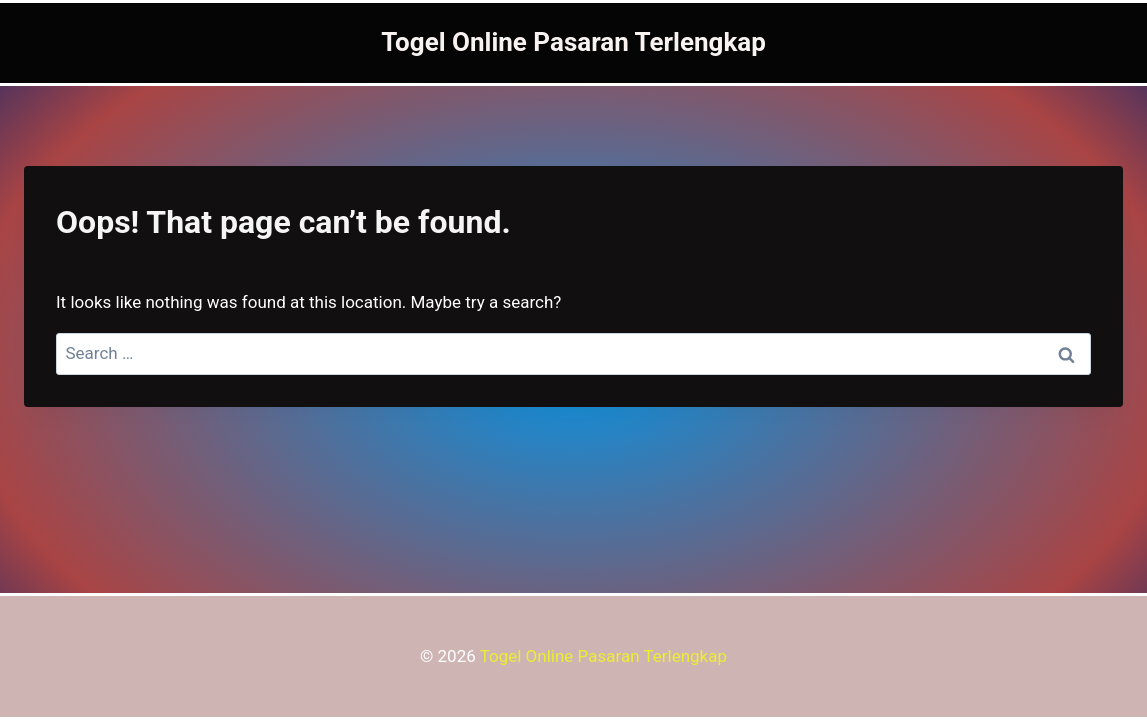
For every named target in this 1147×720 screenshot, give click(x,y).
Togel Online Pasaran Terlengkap (603, 656)
